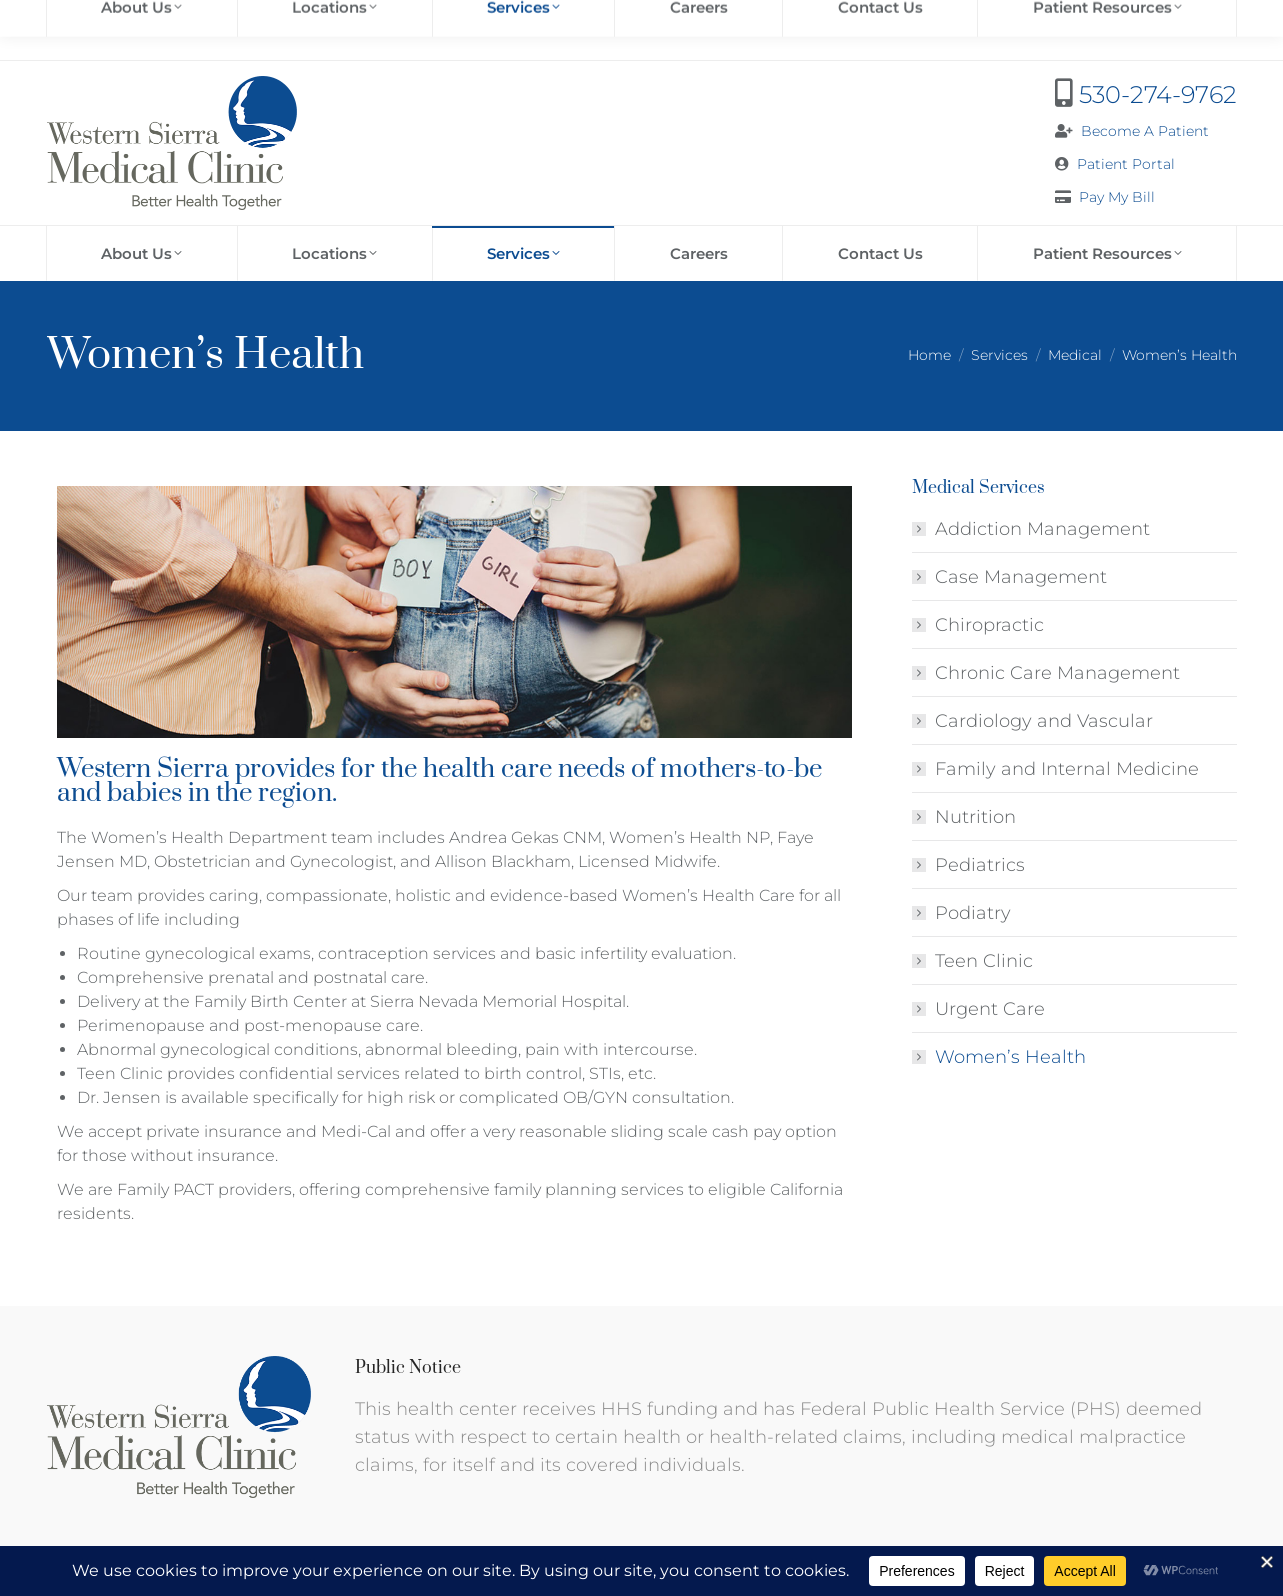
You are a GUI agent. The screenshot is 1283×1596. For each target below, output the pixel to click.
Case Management (1021, 577)
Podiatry (973, 913)
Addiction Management (1042, 529)
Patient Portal (1126, 164)
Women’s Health (1010, 1057)
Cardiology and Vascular (1044, 721)
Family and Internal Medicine (1067, 769)
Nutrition (975, 817)
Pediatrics (980, 865)
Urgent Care (990, 1009)
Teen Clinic (984, 961)
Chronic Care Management (1057, 673)
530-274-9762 (1158, 94)
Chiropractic (989, 625)
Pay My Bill (1117, 197)
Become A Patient (1145, 131)
